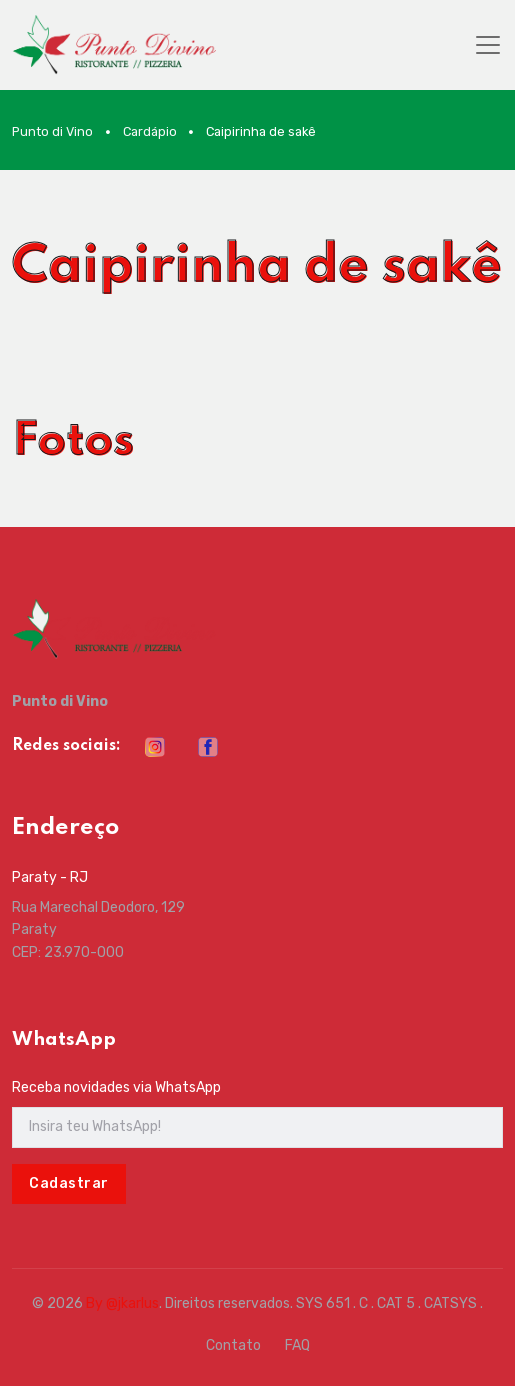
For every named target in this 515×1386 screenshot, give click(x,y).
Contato (233, 1345)
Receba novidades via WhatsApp (116, 1087)
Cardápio (150, 131)
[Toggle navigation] (488, 45)
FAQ (297, 1345)
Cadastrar (69, 1183)
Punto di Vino (52, 131)
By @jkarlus (122, 1303)
